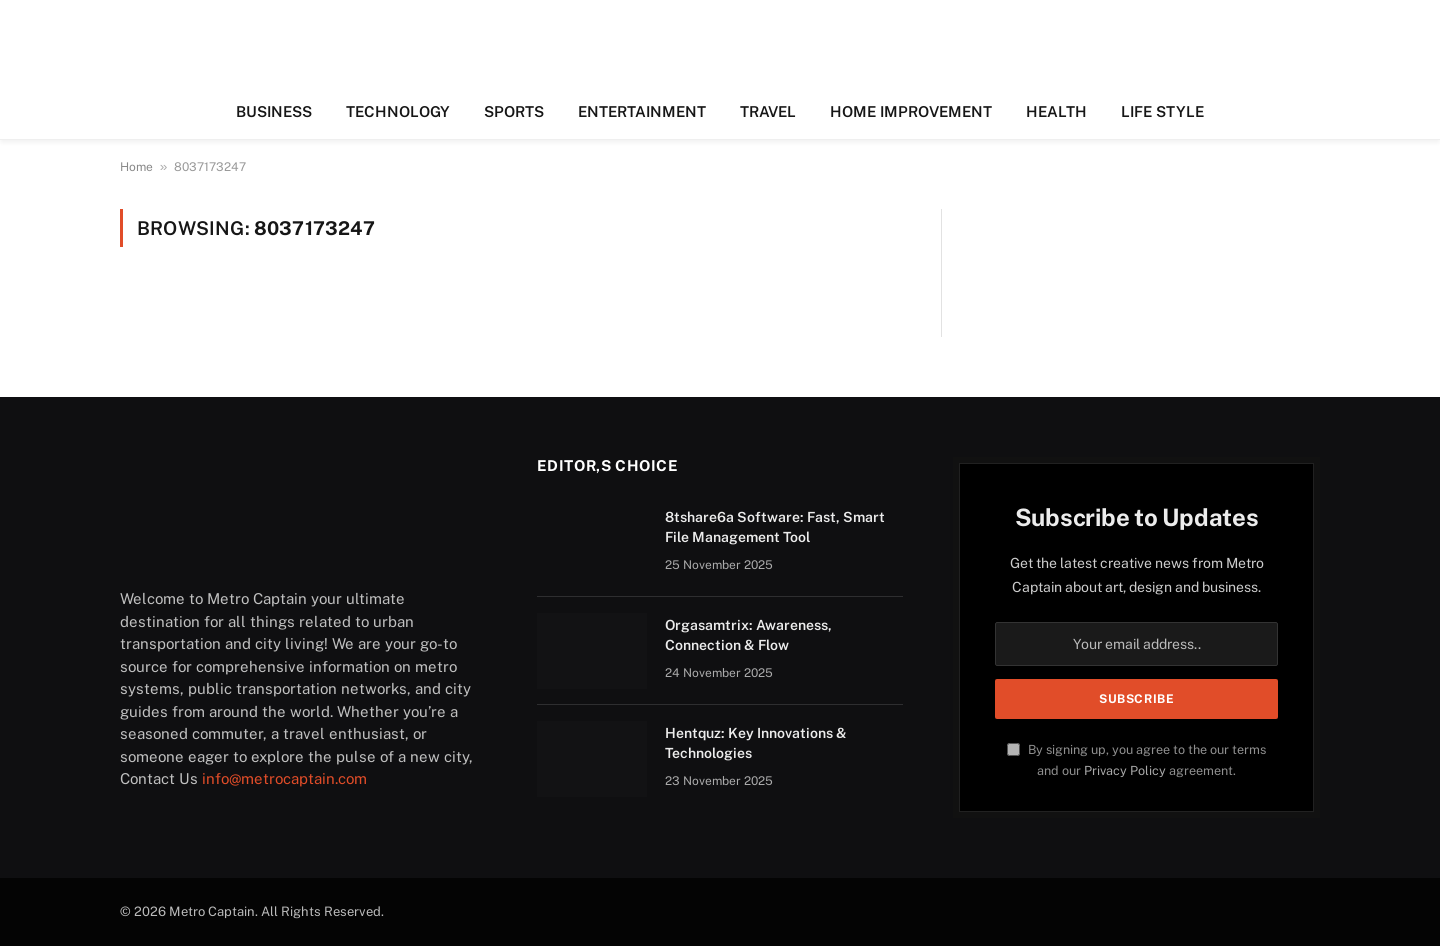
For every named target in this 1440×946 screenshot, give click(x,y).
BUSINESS (274, 111)
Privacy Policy (1125, 770)
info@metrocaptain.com (284, 778)
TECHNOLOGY (398, 111)
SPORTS (514, 111)
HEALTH (1056, 111)
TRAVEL (768, 111)
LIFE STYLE (1162, 111)
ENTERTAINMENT (642, 111)
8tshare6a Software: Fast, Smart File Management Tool (775, 527)
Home (136, 167)
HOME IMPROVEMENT (911, 111)
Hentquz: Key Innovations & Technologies (756, 743)
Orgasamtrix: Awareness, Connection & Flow (748, 635)
